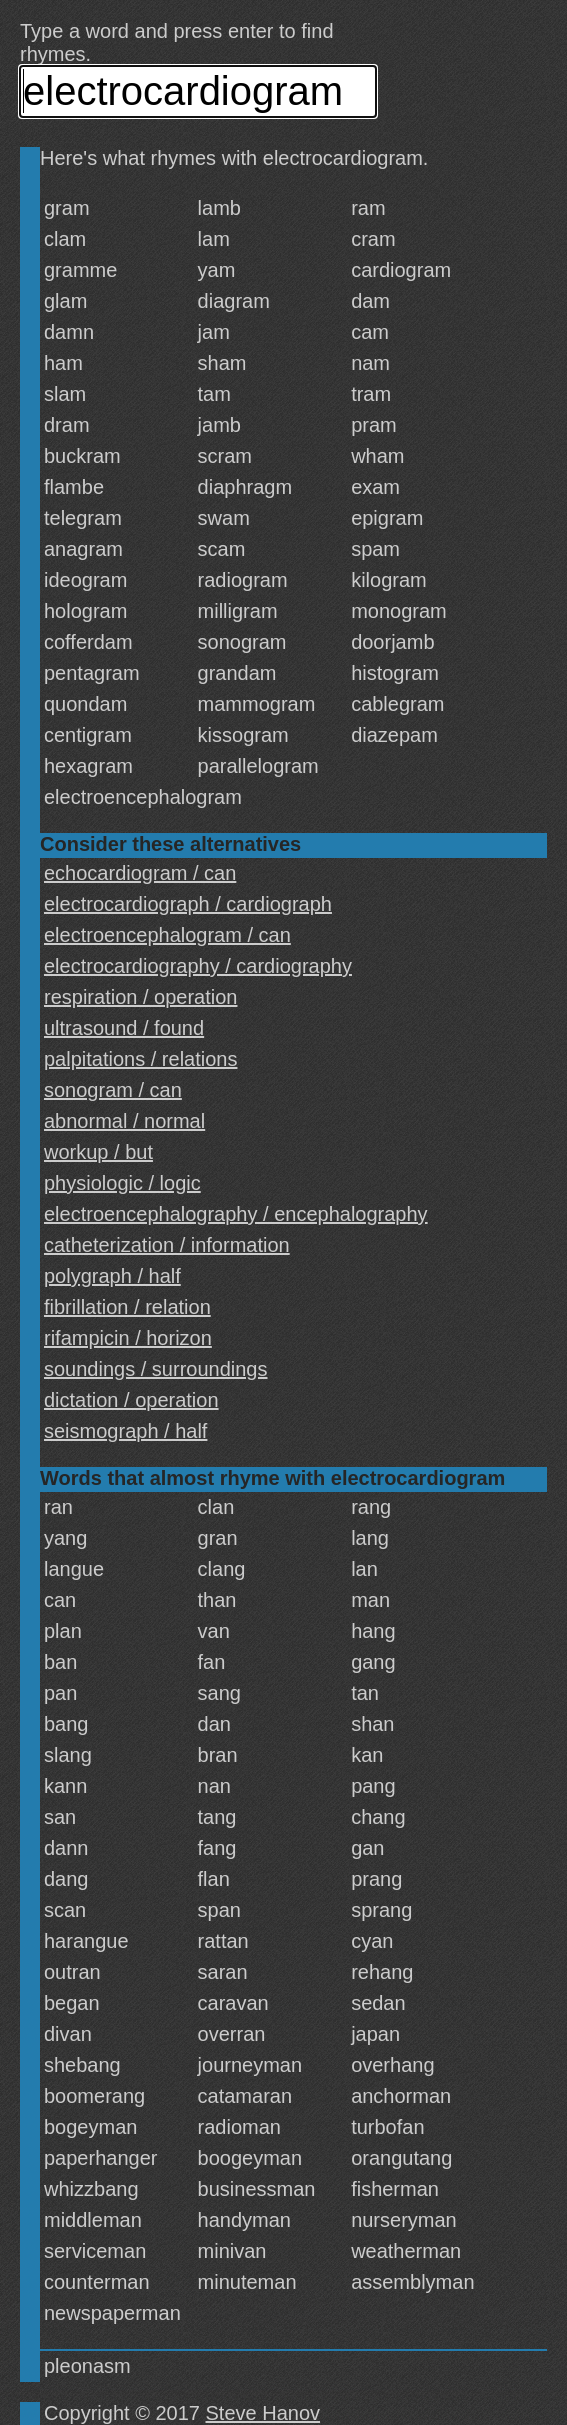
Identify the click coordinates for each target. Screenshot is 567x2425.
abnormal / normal (124, 1121)
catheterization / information (167, 1245)
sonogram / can (113, 1090)
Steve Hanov (263, 2413)
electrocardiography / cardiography (198, 966)
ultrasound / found (124, 1028)
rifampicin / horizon (128, 1338)
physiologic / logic (122, 1183)
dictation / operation (131, 1400)
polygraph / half (112, 1276)
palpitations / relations (140, 1059)
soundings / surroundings (155, 1369)
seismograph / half (125, 1431)
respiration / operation (140, 997)
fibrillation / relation (127, 1307)
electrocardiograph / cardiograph (188, 904)
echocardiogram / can (140, 873)
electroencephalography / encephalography (236, 1214)
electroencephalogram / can (167, 935)
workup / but (98, 1152)
